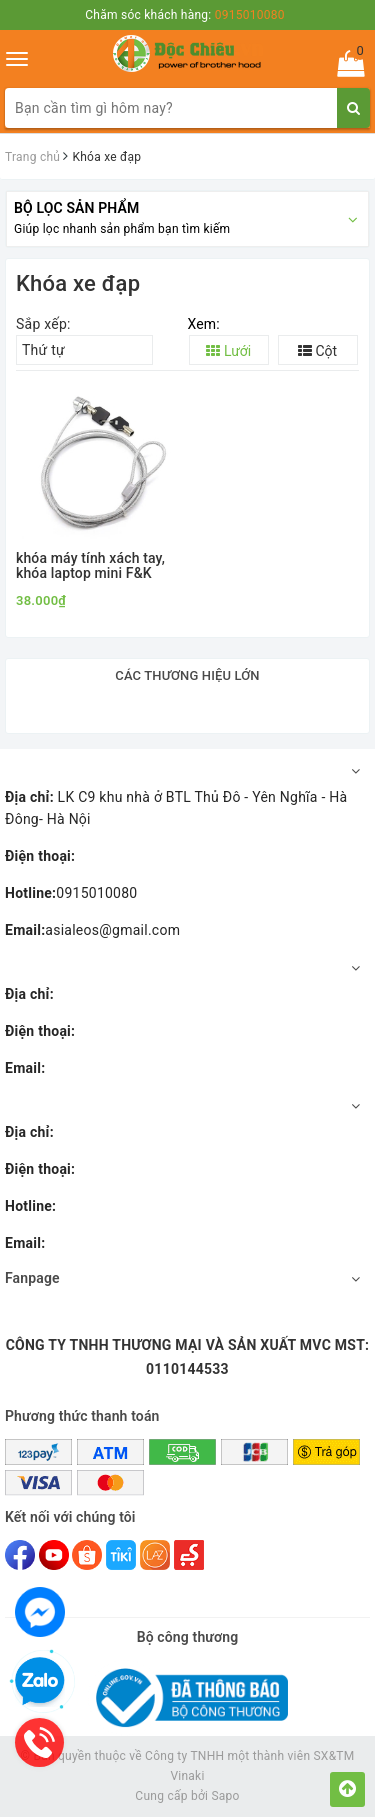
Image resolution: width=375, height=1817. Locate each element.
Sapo (225, 1796)
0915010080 (71, 893)
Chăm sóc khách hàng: (184, 15)
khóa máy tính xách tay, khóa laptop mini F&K (90, 566)
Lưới (228, 351)
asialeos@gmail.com (92, 930)
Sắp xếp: (43, 324)
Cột (317, 351)
